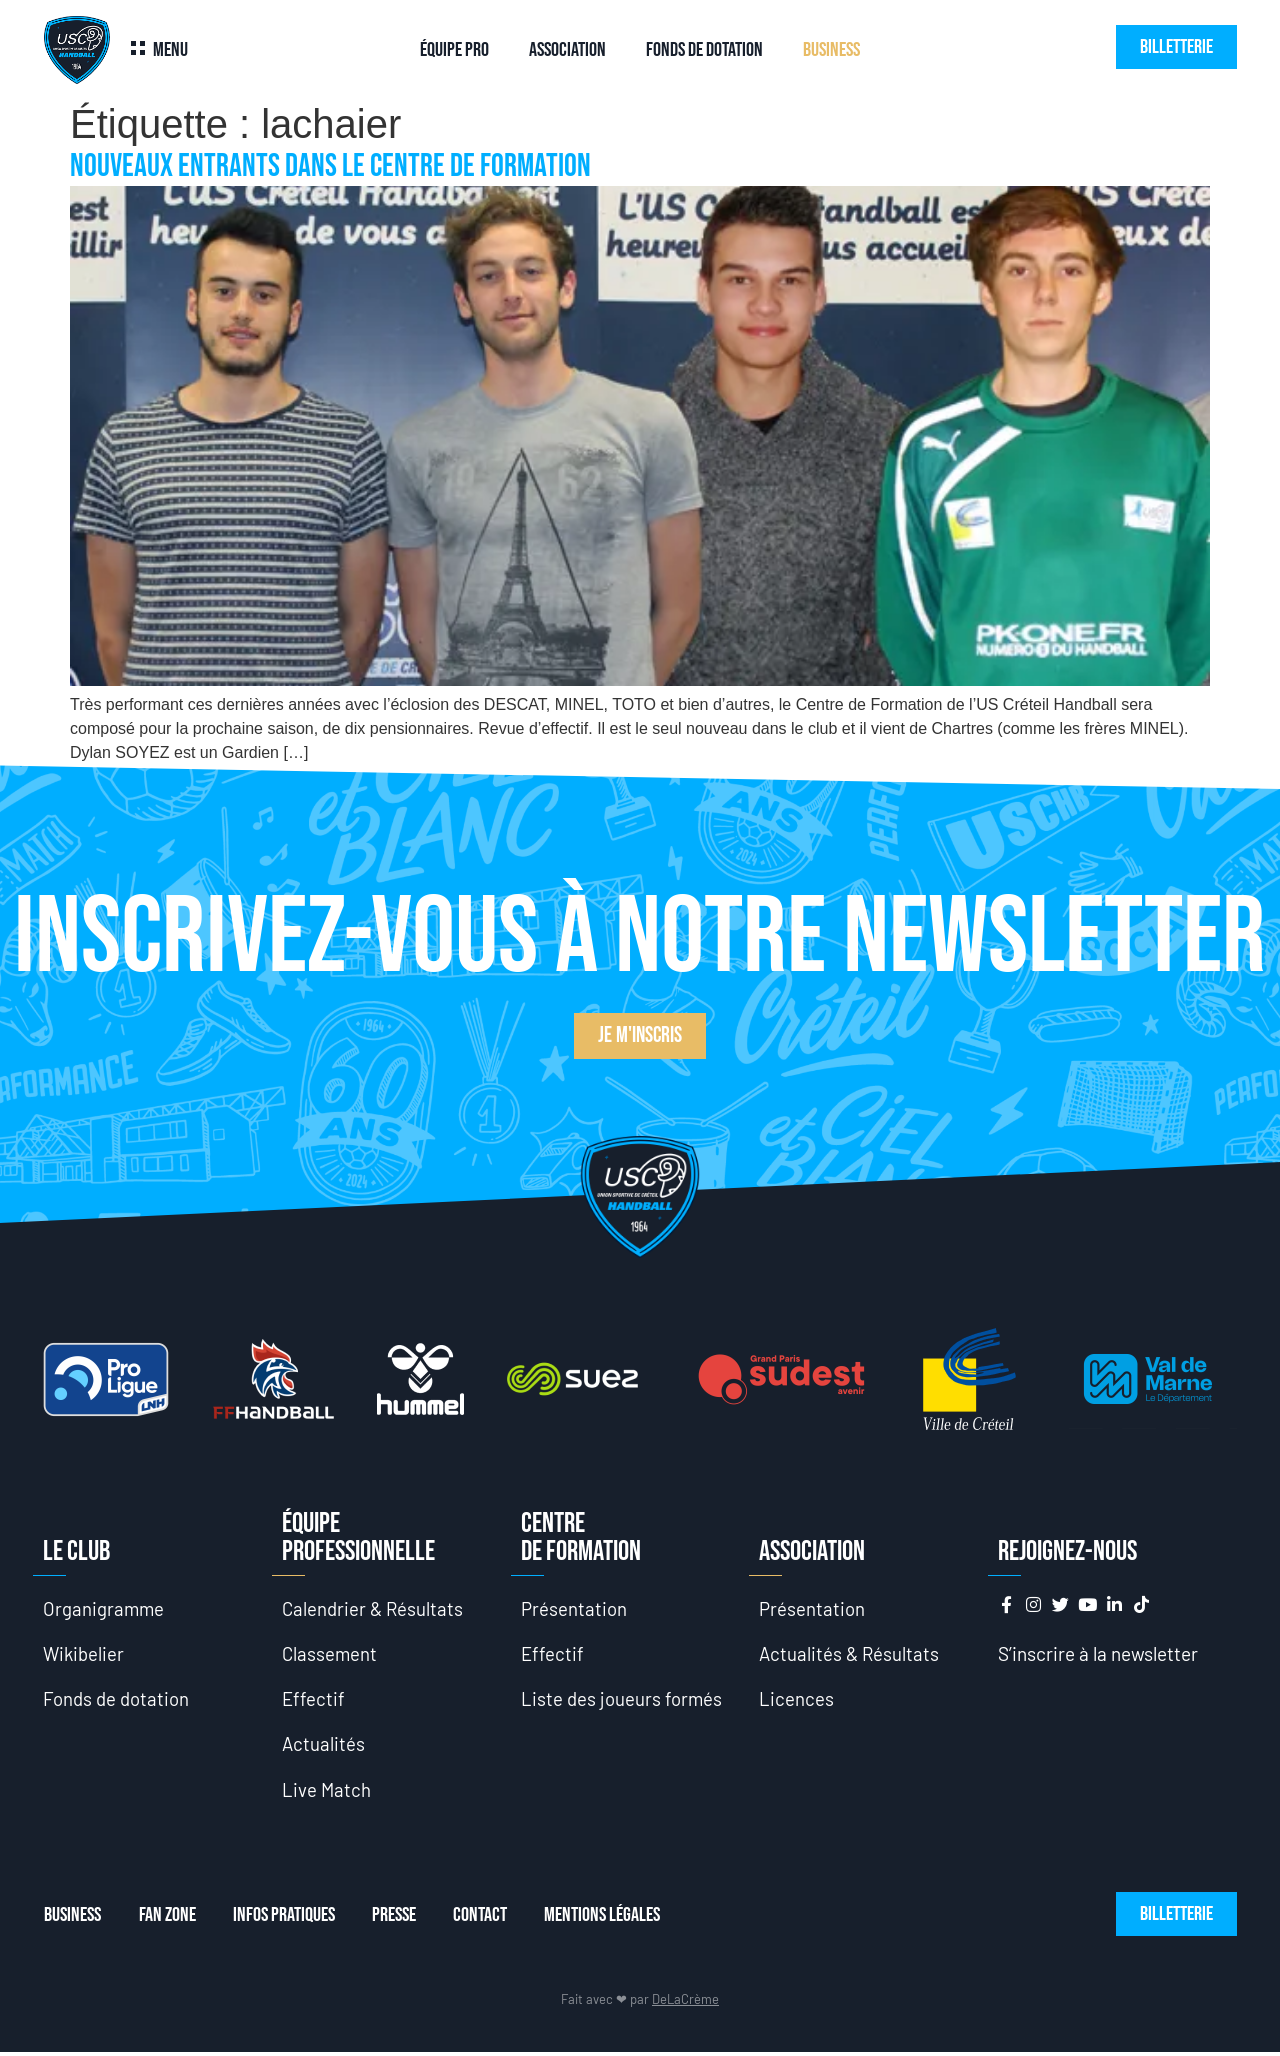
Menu (170, 50)
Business (831, 50)
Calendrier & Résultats (374, 1608)
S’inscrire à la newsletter (1098, 1653)
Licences (796, 1700)
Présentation (574, 1608)
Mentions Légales (615, 1919)
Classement (330, 1654)
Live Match (327, 1792)
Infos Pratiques (288, 1919)
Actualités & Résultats (850, 1654)
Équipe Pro (454, 50)
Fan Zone (168, 1919)
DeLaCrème (685, 2003)
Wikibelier (84, 1654)
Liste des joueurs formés (622, 1700)
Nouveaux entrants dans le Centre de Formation (330, 166)
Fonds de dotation (704, 50)
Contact (490, 1919)
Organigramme (104, 1608)
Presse (401, 1919)
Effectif (314, 1700)
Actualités (324, 1746)
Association (567, 50)
